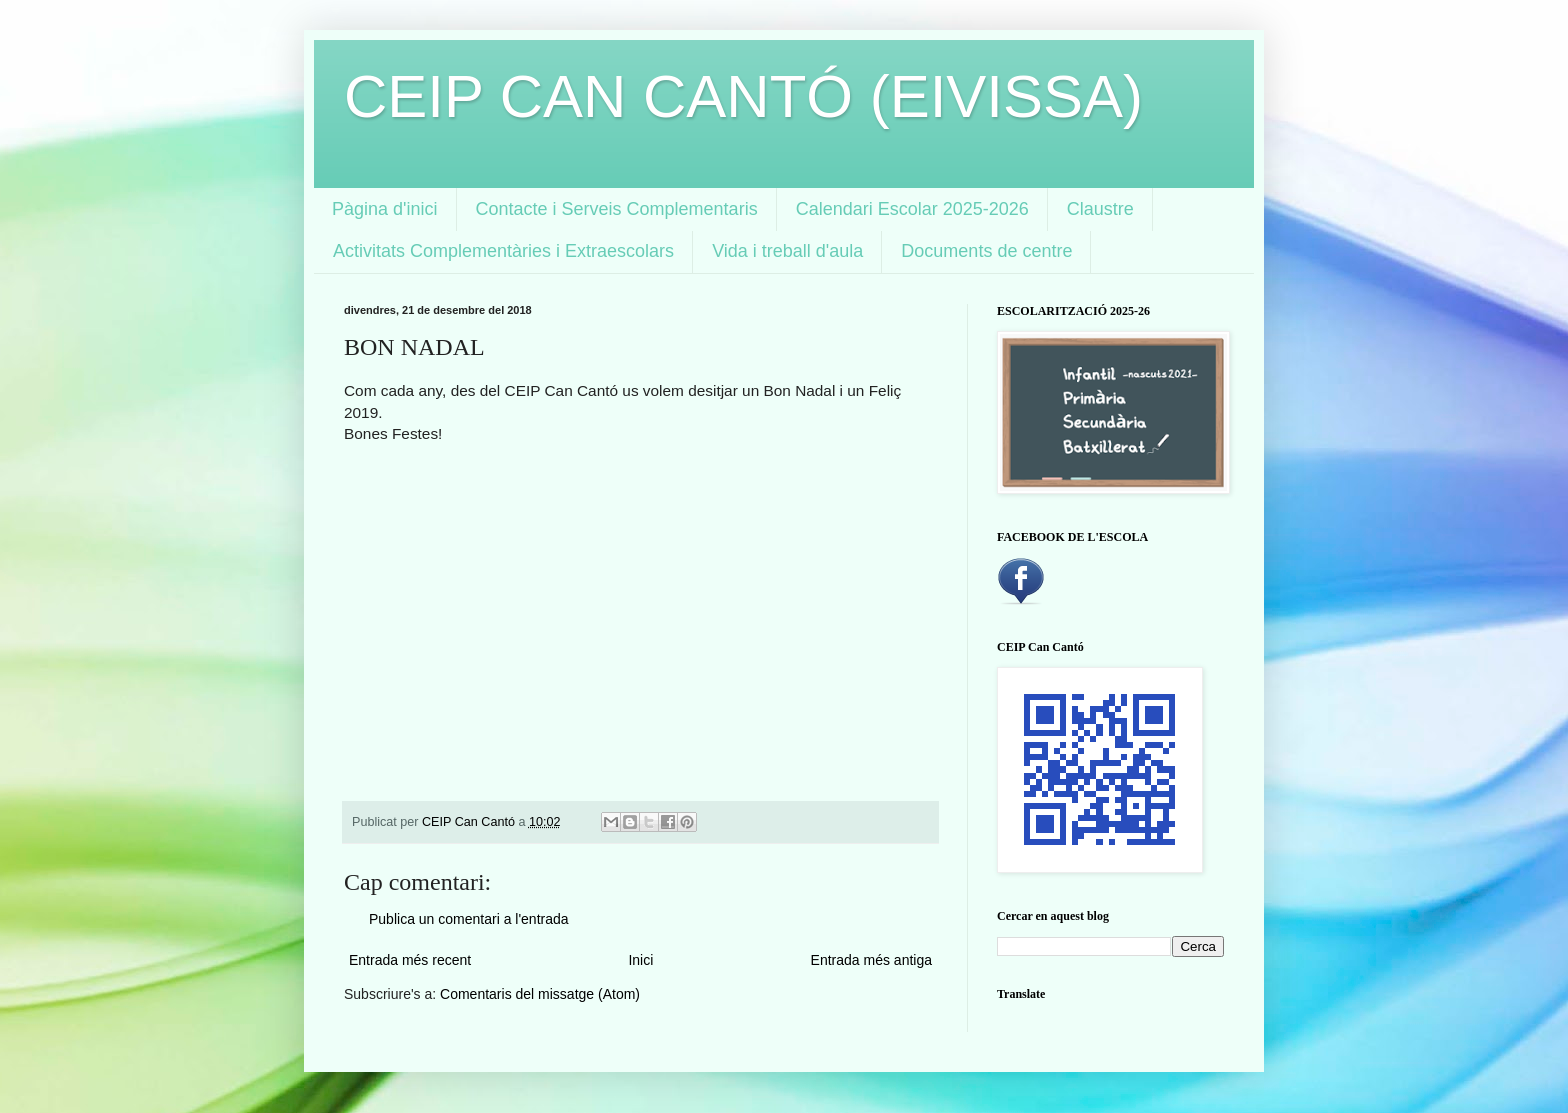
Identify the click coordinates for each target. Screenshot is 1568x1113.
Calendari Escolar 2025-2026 (912, 209)
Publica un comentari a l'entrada (469, 919)
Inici (640, 960)
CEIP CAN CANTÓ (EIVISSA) (743, 96)
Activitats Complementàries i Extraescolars (503, 251)
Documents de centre (986, 251)
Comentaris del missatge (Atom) (540, 994)
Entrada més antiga (871, 960)
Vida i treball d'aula (787, 251)
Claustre (1100, 209)
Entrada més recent (410, 960)
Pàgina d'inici (385, 209)
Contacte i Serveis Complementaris (617, 209)
